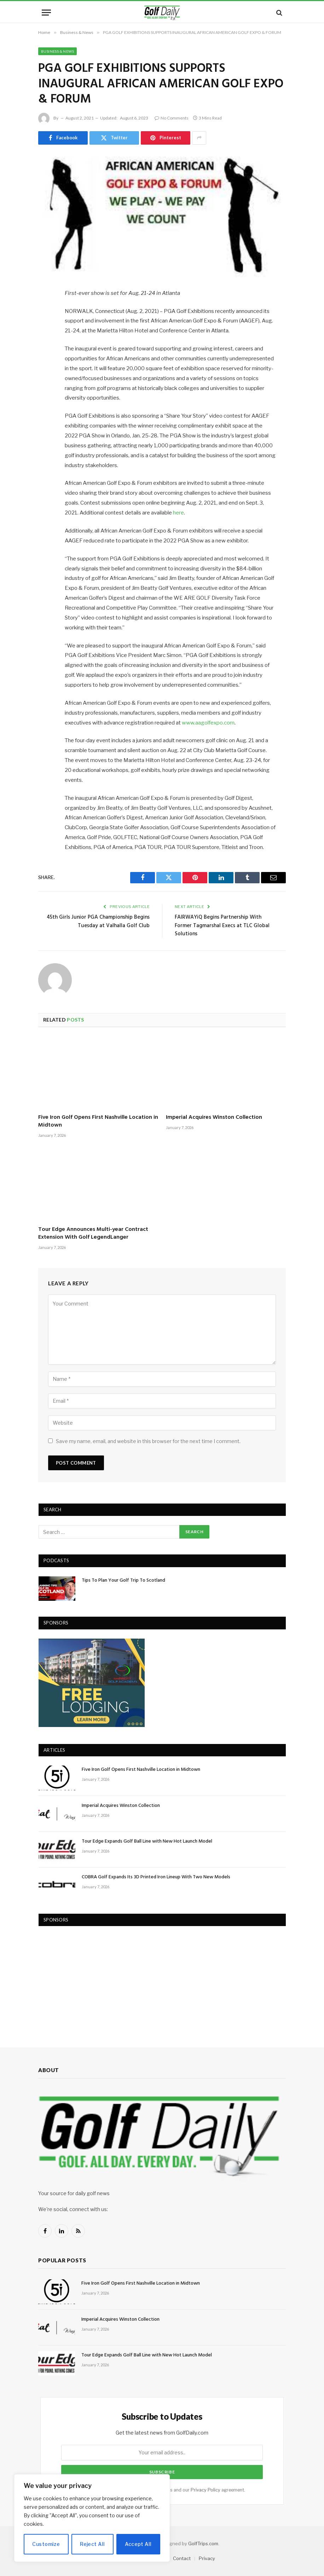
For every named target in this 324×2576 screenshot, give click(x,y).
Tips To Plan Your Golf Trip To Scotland (123, 1580)
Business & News (57, 51)
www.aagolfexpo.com (208, 723)
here (178, 513)
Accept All (138, 2544)
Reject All (92, 2544)
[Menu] (46, 13)
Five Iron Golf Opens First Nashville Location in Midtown (98, 1121)
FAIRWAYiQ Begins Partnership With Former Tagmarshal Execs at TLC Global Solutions (222, 925)
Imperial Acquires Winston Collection (214, 1118)
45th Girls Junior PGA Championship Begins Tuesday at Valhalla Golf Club (98, 921)
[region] (92, 2518)
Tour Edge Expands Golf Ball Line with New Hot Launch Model (147, 1841)
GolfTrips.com (203, 2543)
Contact (182, 2558)
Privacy (207, 2558)
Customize (46, 2544)
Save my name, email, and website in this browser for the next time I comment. (148, 1441)
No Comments (172, 118)
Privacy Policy (205, 2490)
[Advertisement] (92, 1979)
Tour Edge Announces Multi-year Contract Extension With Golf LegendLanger (93, 1234)
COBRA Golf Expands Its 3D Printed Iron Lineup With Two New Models (156, 1877)
